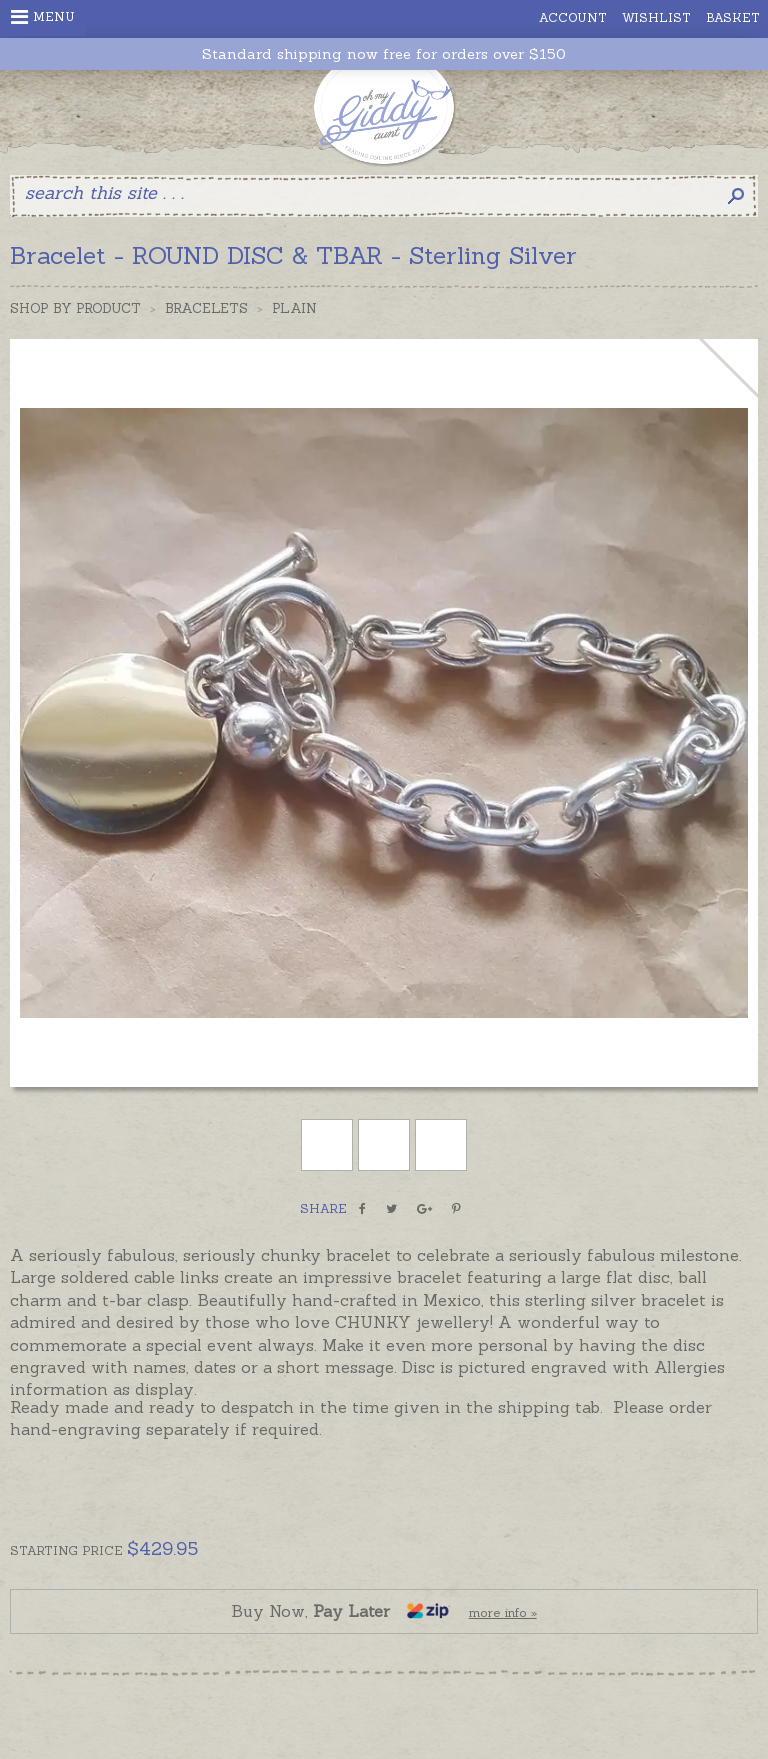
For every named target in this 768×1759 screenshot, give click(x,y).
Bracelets (206, 308)
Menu (43, 17)
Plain (294, 308)
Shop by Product (75, 308)
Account (573, 17)
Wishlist (656, 17)
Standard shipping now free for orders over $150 (384, 54)
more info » (503, 1612)
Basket (733, 17)
